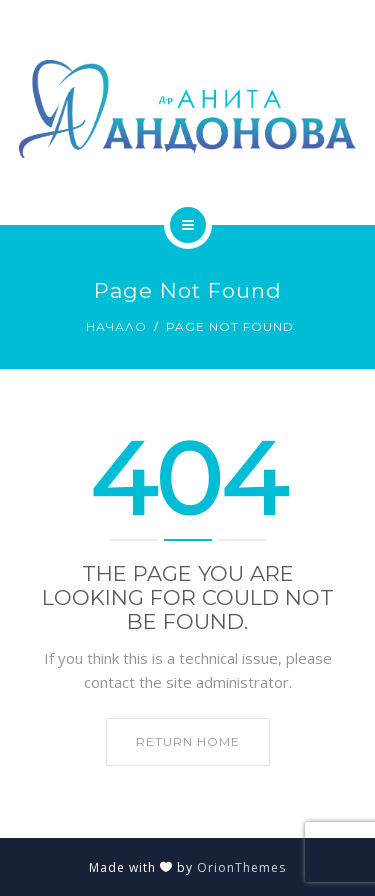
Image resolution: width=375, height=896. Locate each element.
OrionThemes (241, 867)
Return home (188, 741)
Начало (116, 326)
